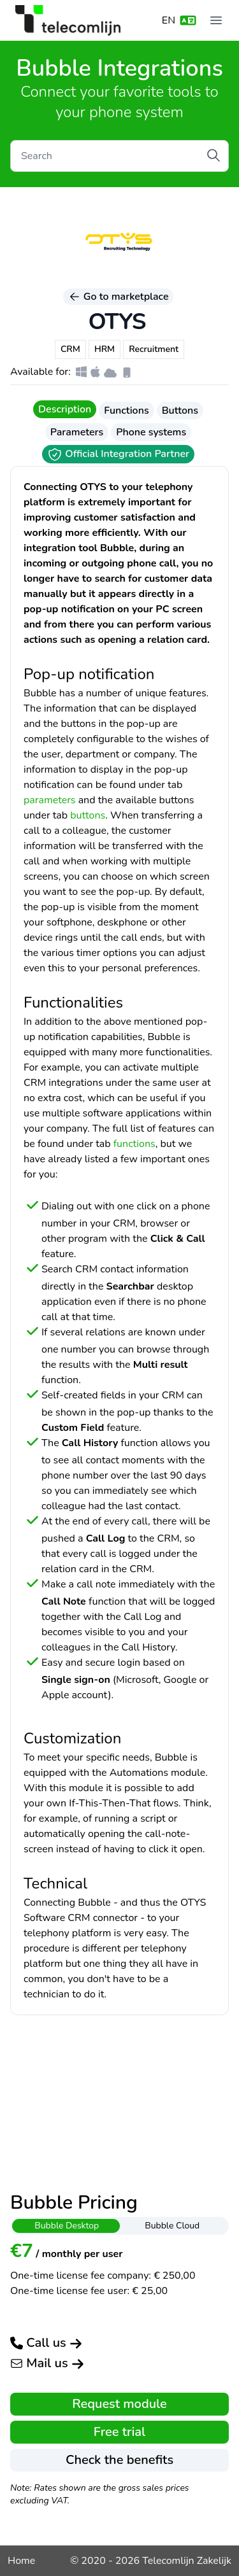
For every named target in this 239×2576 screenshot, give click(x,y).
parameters (50, 800)
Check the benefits (119, 2459)
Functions (126, 411)
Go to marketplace (118, 297)
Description (64, 409)
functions (134, 1144)
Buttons (180, 411)
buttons (87, 815)
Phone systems (151, 432)
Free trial (119, 2431)
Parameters (76, 432)
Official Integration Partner (118, 454)
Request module (119, 2403)
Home (21, 2561)
